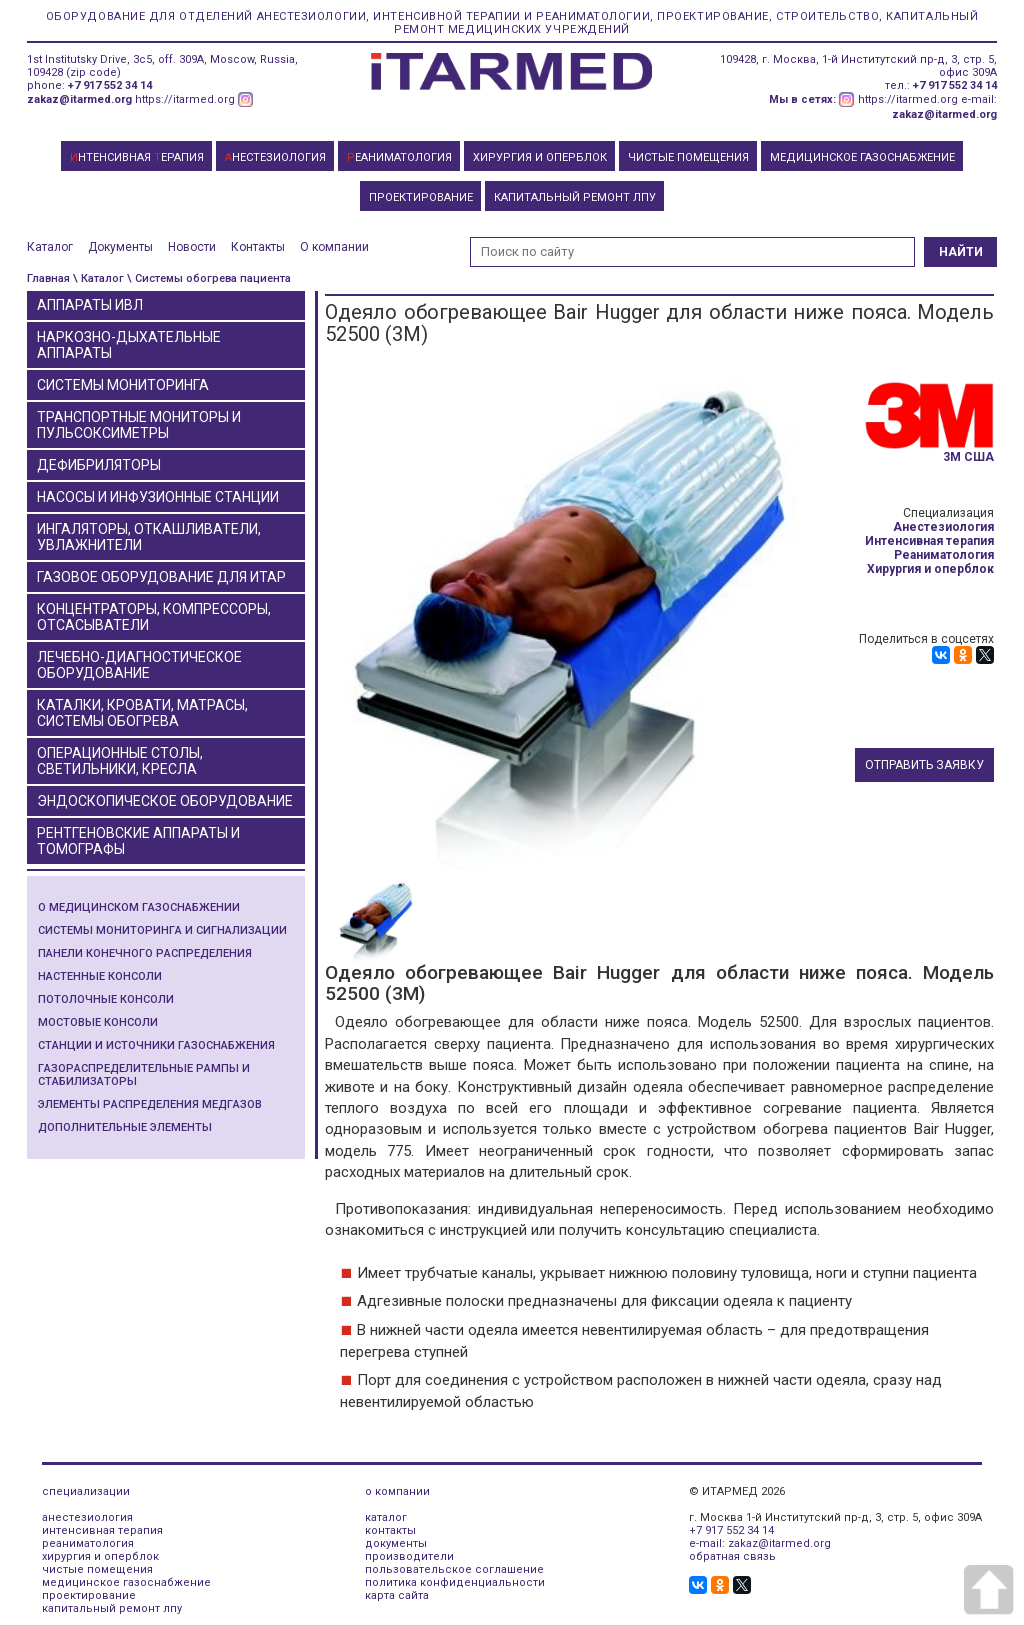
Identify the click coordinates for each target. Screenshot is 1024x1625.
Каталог (50, 247)
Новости (192, 247)
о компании (397, 1491)
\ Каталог (98, 278)
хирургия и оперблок (100, 1556)
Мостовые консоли (98, 1022)
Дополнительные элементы (125, 1127)
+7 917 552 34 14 (110, 85)
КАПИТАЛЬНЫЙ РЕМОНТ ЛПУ (575, 197)
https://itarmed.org (185, 99)
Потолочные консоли (106, 999)
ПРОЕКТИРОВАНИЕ (421, 197)
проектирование (89, 1595)
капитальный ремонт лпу (112, 1608)
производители (409, 1556)
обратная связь (732, 1556)
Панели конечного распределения (145, 953)
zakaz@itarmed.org (79, 99)
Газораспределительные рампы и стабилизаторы (144, 1075)
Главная (48, 278)
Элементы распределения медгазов (150, 1104)
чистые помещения (97, 1569)
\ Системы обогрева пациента (209, 278)
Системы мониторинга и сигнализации (162, 930)
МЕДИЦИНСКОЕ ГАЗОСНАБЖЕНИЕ (862, 157)
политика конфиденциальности (455, 1582)
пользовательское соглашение (454, 1569)
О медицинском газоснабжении (139, 907)
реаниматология (88, 1543)
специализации (86, 1491)
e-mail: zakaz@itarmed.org (760, 1543)
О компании (334, 247)
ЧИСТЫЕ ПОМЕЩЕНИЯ (688, 157)
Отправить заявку (924, 765)
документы (396, 1543)
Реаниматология (944, 555)
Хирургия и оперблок (930, 569)
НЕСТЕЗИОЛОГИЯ (275, 157)
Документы (120, 247)
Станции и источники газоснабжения (156, 1045)
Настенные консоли (100, 976)
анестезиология (87, 1517)
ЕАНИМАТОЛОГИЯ (399, 157)
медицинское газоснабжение (126, 1582)
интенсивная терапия (102, 1530)
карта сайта (397, 1595)
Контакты (258, 247)
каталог (386, 1517)
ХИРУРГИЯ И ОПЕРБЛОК (540, 157)
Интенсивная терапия (929, 541)
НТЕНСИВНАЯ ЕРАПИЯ (137, 157)
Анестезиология (943, 527)
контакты (390, 1530)
